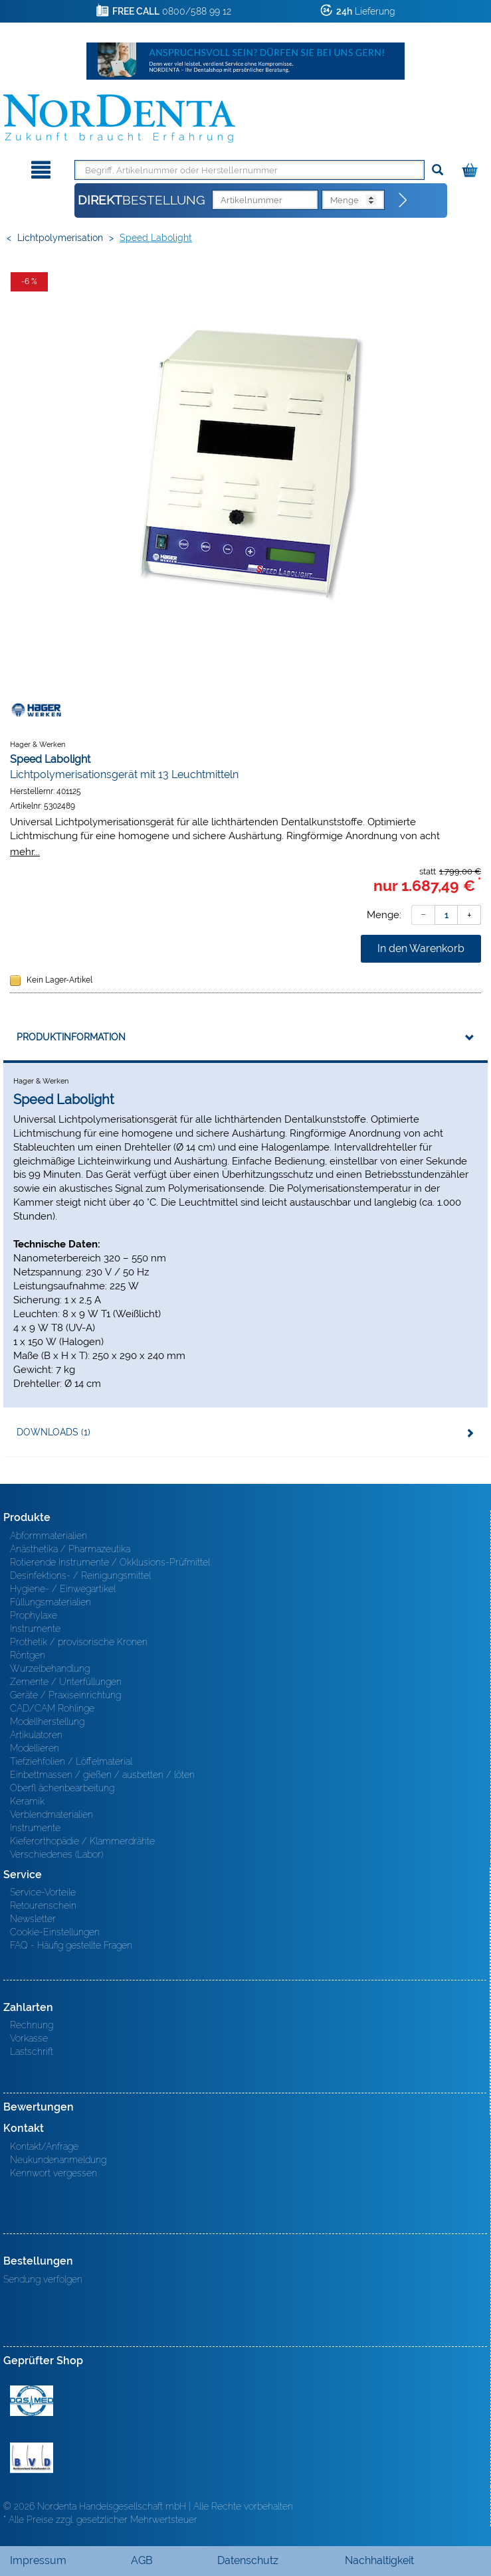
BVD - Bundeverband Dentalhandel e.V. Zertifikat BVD (31, 2458)
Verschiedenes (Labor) (56, 1854)
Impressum (38, 2560)
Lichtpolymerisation (60, 237)
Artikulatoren (36, 1735)
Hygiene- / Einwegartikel (63, 1588)
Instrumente (35, 1628)
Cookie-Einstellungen (55, 1932)
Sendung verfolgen (42, 2279)
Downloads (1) (53, 1432)
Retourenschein (43, 1905)
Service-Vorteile (43, 1892)
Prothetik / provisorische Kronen (78, 1642)
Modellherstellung (47, 1721)
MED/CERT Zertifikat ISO (31, 2400)
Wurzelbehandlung (50, 1668)
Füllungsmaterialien (50, 1602)
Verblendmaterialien (51, 1814)
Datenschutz (247, 2560)
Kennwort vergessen (53, 2173)
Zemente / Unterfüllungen (66, 1681)
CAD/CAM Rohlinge (52, 1708)
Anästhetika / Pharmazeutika (70, 1549)
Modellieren (34, 1748)
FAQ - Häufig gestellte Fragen (71, 1945)
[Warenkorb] (471, 167)
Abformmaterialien (48, 1535)
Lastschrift (31, 2051)
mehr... (25, 851)
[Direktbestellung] (403, 200)
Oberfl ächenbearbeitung (62, 1788)
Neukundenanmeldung (58, 2159)
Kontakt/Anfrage (44, 2146)
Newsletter (33, 1918)
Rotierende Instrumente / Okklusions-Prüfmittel (110, 1562)
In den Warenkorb (420, 948)
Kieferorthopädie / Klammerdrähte (82, 1841)
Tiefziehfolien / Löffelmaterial (71, 1761)
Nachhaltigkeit (379, 2560)
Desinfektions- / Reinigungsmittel (80, 1575)
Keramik (27, 1801)
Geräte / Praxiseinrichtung (65, 1695)
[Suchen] (437, 170)
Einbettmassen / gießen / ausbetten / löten (102, 1774)
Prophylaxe (33, 1615)
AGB (142, 2560)
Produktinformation (71, 1037)
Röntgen (27, 1655)
